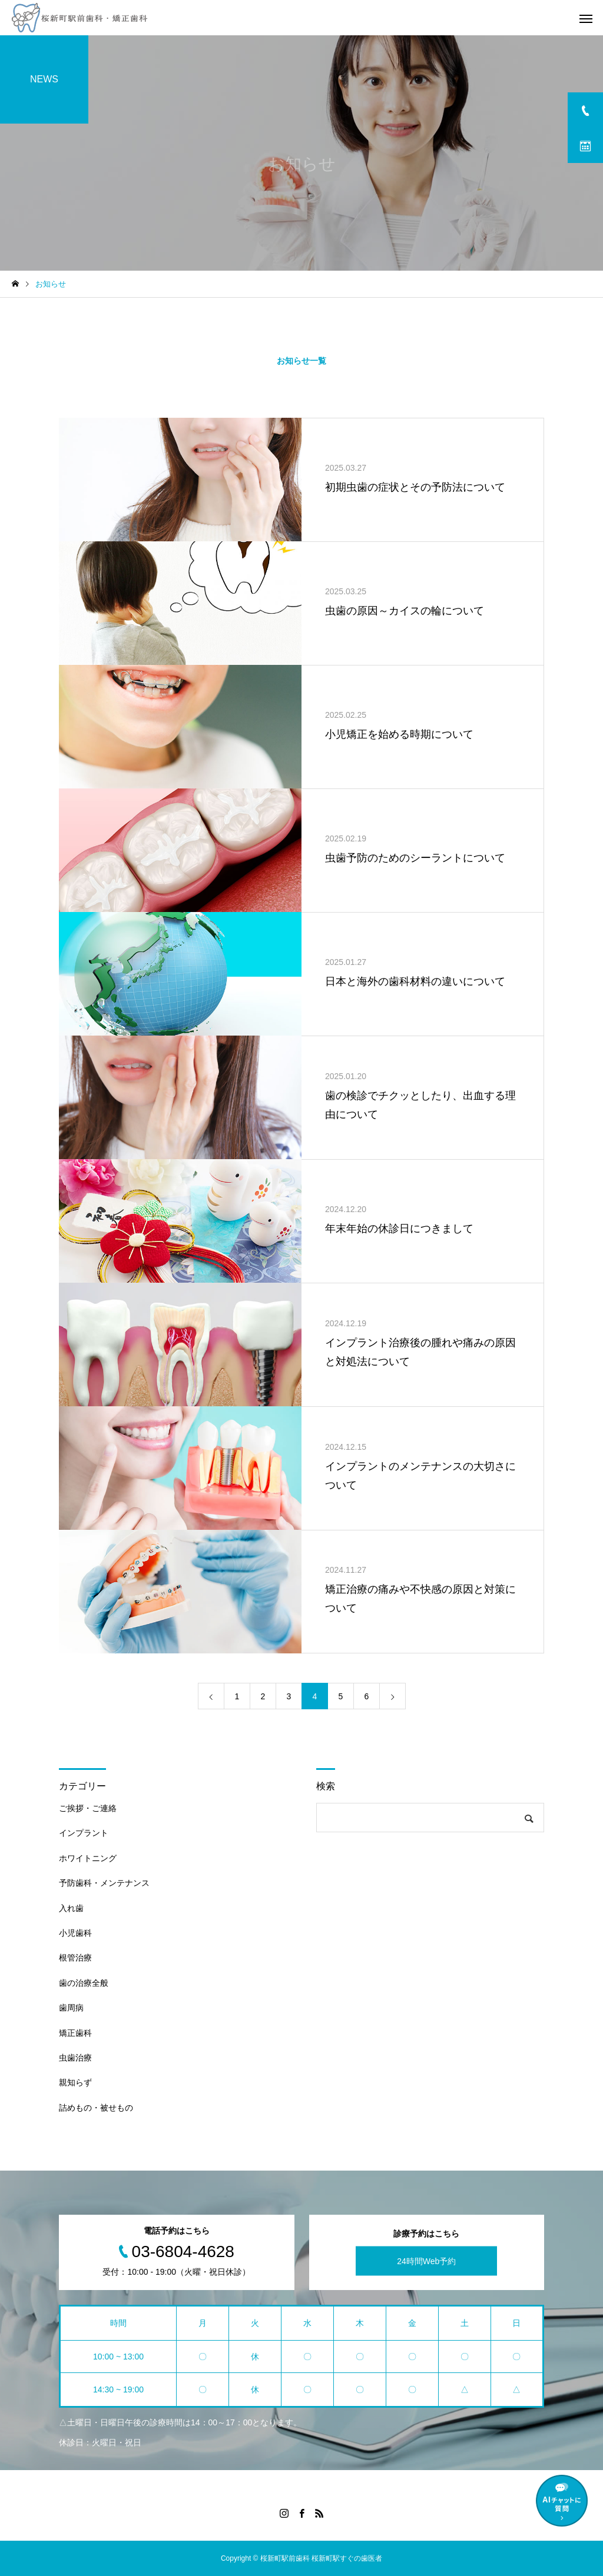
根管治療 (75, 1957)
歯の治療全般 (83, 1983)
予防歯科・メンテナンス (104, 1883)
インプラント (83, 1833)
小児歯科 (75, 1933)
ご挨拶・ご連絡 (88, 1808)
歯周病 (71, 2007)
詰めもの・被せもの (96, 2107)
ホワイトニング (88, 1858)
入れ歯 (71, 1908)
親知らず (75, 2082)
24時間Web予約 (426, 2261)
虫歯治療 (75, 2057)
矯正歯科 (75, 2033)
